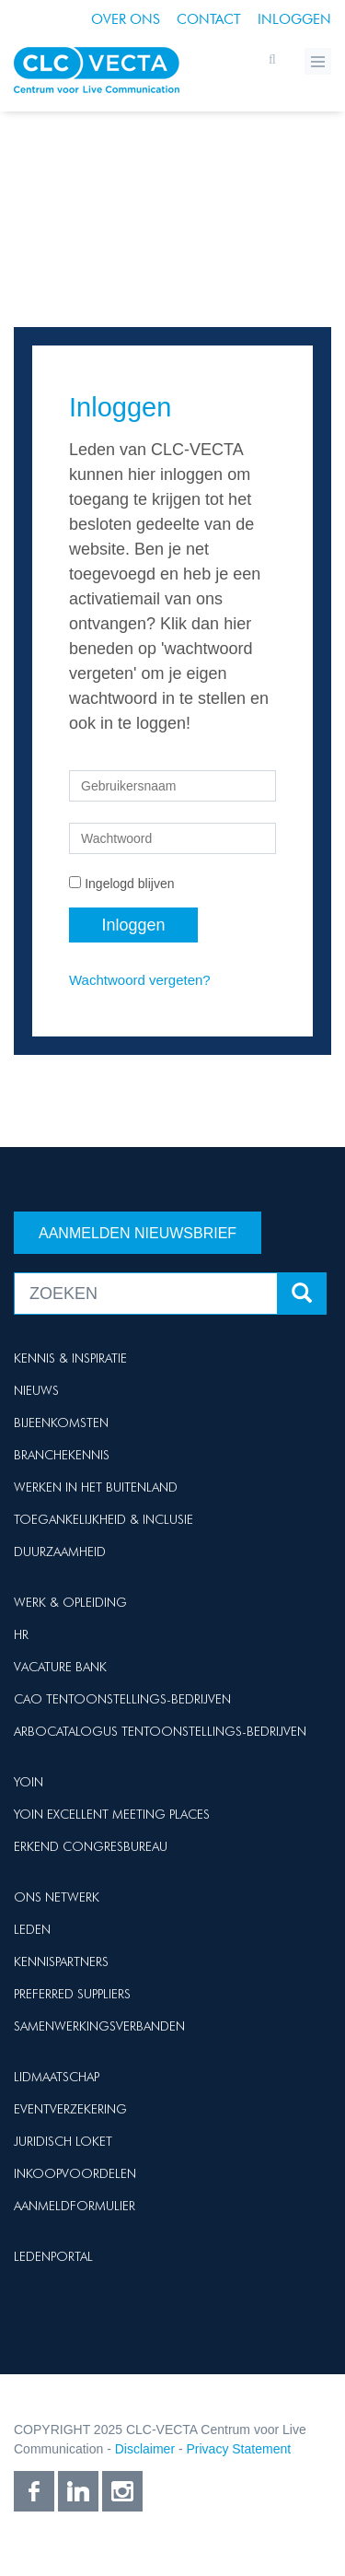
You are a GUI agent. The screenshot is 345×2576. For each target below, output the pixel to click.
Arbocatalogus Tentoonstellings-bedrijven (160, 1731)
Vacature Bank (60, 1666)
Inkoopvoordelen (75, 2173)
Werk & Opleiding (70, 1602)
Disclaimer (145, 2448)
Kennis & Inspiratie (70, 1358)
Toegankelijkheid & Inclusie (103, 1519)
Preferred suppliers (72, 1993)
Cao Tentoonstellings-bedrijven (122, 1699)
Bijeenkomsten (61, 1422)
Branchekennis (61, 1454)
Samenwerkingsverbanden (99, 2026)
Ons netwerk (56, 1897)
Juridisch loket (63, 2141)
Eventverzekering (70, 2109)
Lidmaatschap (56, 2076)
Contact (209, 19)
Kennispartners (61, 1961)
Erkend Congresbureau (90, 1846)
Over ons (125, 19)
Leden (32, 1929)
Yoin (28, 1781)
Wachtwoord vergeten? (140, 980)
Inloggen (294, 19)
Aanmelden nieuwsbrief (137, 1233)
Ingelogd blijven (129, 883)
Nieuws (36, 1390)
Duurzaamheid (60, 1551)
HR (21, 1634)
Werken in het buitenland (96, 1487)
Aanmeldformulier (74, 2205)
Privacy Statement (239, 2448)
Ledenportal (53, 2256)
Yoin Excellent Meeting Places (112, 1814)
